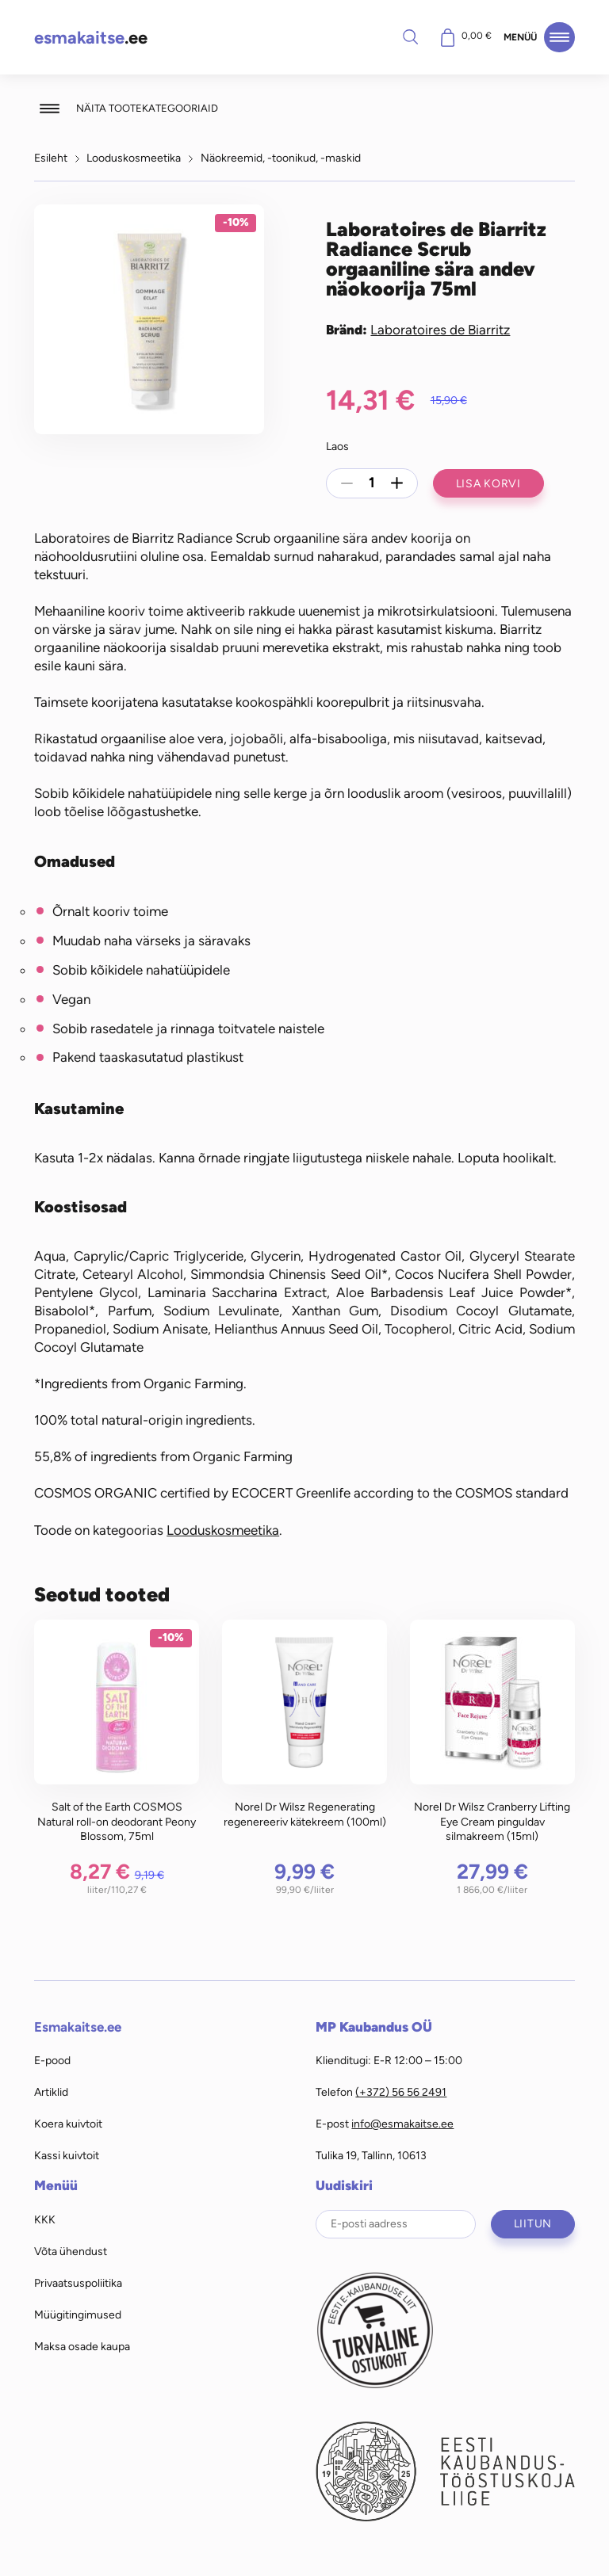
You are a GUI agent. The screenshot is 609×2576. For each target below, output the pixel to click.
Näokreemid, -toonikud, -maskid (281, 158)
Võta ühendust (70, 2251)
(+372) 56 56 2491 (400, 2092)
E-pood (52, 2060)
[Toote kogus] (372, 483)
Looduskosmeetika (133, 158)
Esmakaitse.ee (77, 2027)
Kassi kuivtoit (66, 2155)
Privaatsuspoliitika (78, 2283)
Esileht (50, 158)
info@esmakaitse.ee (402, 2123)
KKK (45, 2219)
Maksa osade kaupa (82, 2346)
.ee (90, 37)
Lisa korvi (488, 483)
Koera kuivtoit (68, 2123)
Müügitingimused (77, 2314)
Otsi (410, 36)
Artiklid (51, 2092)
